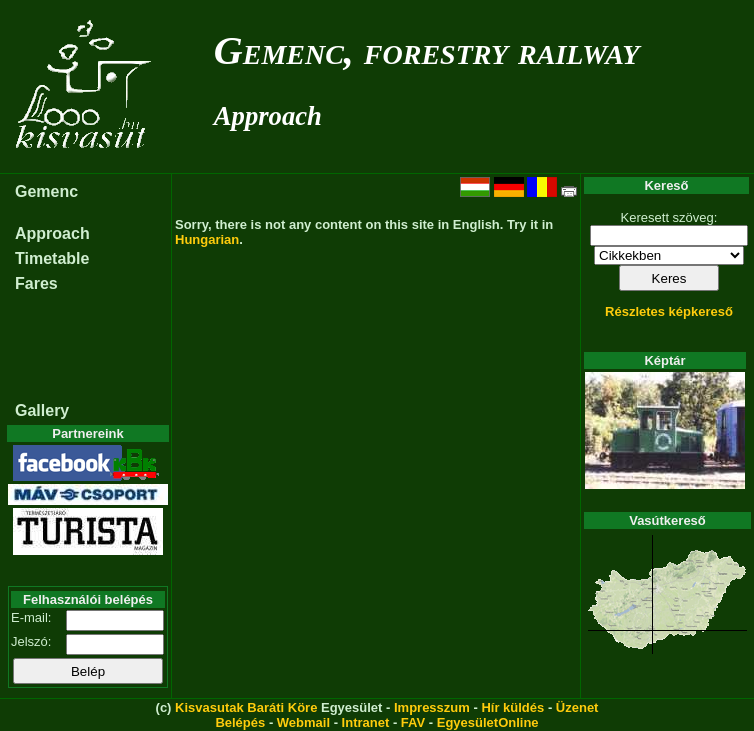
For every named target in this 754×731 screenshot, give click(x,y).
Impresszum (432, 707)
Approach (268, 116)
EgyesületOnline (488, 722)
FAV (413, 722)
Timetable (52, 258)
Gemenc (46, 191)
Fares (36, 283)
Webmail (303, 722)
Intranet (366, 722)
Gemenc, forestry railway (427, 50)
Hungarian (207, 239)
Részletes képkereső (669, 311)
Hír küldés (512, 707)
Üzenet (577, 707)
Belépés (240, 722)
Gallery (42, 410)
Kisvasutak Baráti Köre (246, 707)
